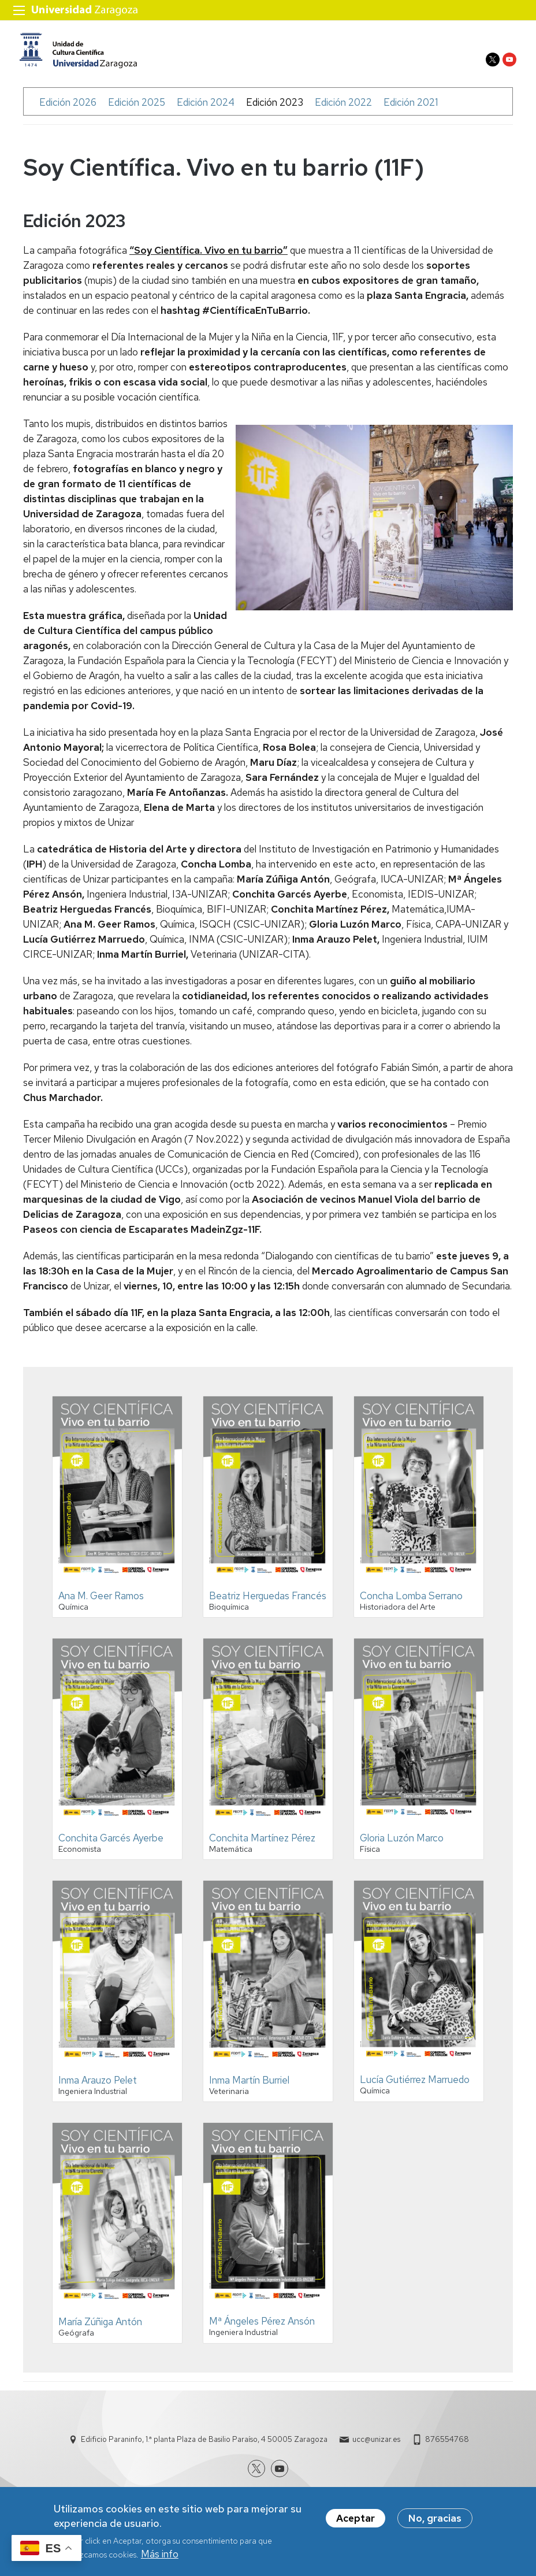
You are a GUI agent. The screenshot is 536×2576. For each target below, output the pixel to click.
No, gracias (434, 2518)
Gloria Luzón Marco (402, 1843)
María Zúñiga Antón (100, 2328)
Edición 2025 (136, 108)
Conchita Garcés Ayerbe (110, 1843)
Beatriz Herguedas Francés (267, 1601)
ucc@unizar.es (376, 2446)
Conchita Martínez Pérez (262, 1843)
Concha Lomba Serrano (411, 1601)
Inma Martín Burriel (249, 2086)
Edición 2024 (205, 108)
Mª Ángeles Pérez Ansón (262, 2327)
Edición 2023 (274, 108)
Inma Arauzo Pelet (97, 2086)
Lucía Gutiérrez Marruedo (415, 2085)
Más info (159, 2554)
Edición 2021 (411, 108)
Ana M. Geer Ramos (101, 1601)
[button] (117, 1587)
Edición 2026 (67, 108)
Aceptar (355, 2518)
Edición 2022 (343, 108)
